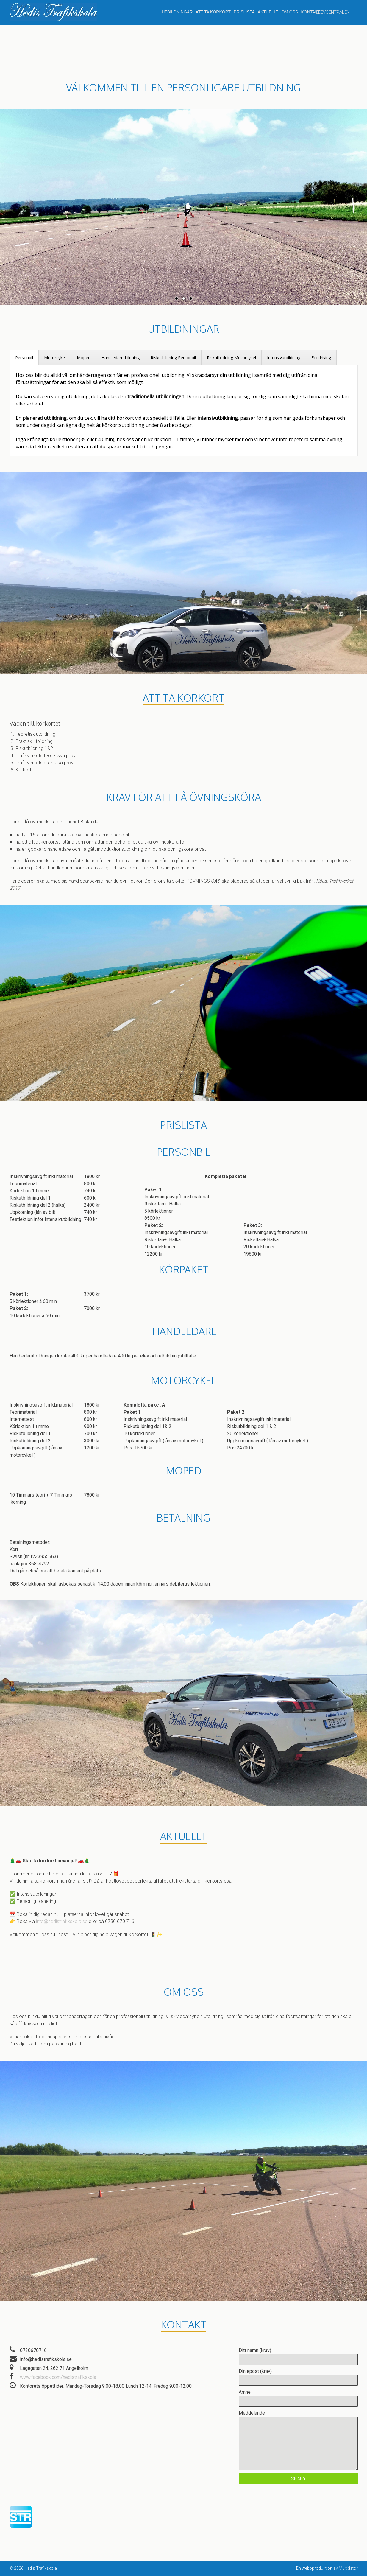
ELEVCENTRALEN (333, 12)
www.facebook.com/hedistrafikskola (58, 2377)
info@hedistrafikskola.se (62, 1921)
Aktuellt (268, 12)
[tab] (24, 357)
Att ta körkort (213, 12)
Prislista (244, 12)
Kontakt (310, 12)
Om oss (289, 12)
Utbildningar (177, 12)
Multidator (348, 2568)
